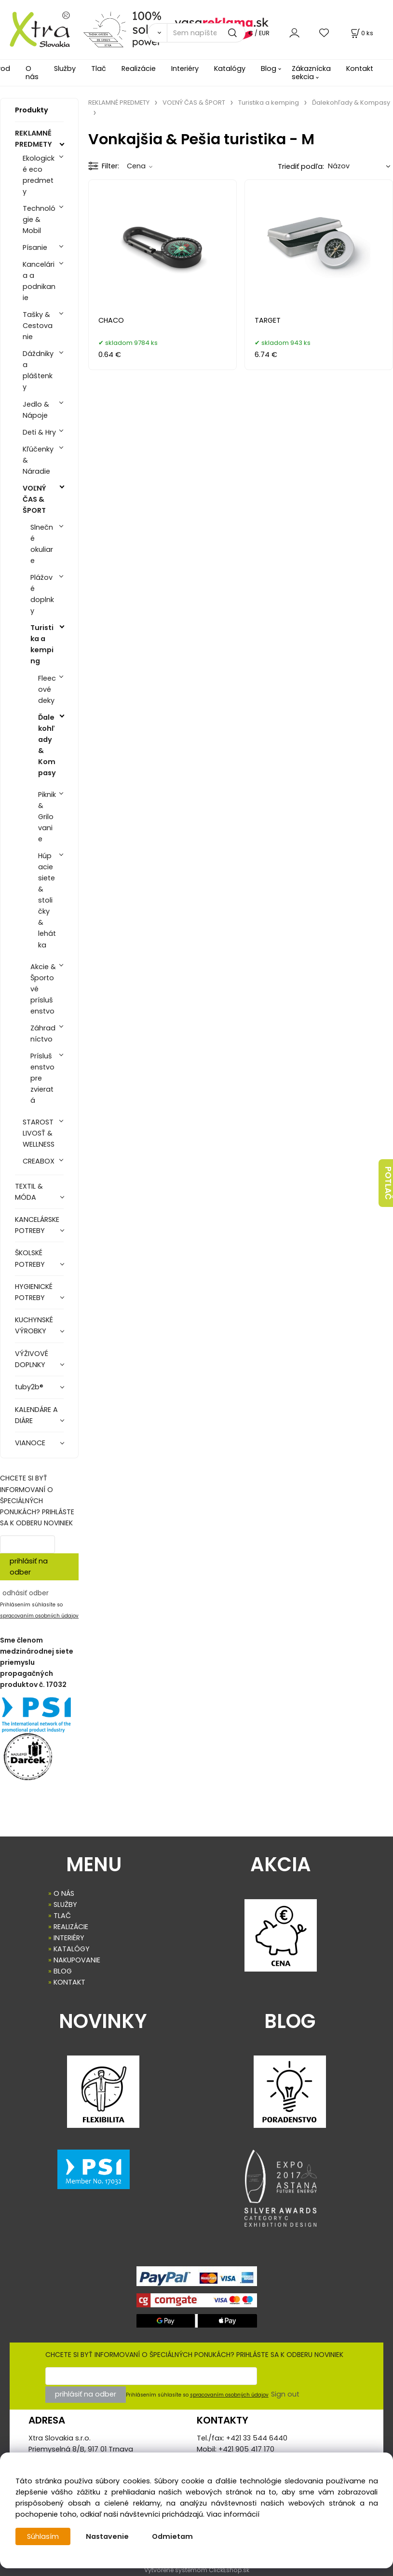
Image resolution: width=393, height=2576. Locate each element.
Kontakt (359, 68)
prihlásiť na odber (29, 1566)
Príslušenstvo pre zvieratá (42, 1078)
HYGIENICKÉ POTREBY (34, 1292)
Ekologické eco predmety (38, 174)
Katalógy (229, 68)
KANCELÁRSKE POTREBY (37, 1225)
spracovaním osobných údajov (39, 1615)
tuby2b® (29, 1387)
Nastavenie (107, 2536)
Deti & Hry (39, 432)
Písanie (35, 247)
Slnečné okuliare (41, 543)
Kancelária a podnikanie (39, 281)
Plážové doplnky (42, 594)
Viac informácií (232, 2514)
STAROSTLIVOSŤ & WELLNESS (38, 1133)
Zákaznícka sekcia (311, 73)
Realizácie (139, 68)
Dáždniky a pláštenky (38, 370)
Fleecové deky (47, 689)
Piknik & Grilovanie (47, 817)
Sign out (285, 2394)
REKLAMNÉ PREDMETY (33, 138)
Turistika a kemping (42, 644)
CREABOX (38, 1161)
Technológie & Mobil (39, 219)
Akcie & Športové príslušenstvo (43, 989)
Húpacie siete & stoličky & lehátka (47, 900)
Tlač (98, 68)
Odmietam (172, 2536)
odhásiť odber (25, 1593)
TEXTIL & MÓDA (29, 1191)
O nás (32, 73)
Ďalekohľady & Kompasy (47, 745)
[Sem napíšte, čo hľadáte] (206, 32)
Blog (268, 68)
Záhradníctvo (42, 1033)
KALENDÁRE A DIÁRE (36, 1415)
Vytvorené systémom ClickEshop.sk (196, 2570)
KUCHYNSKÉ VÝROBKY (34, 1325)
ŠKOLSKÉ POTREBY (30, 1258)
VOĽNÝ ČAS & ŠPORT (34, 499)
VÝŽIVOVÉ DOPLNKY (31, 1359)
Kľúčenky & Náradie (38, 460)
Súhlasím (43, 2536)
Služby (65, 68)
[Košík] (361, 33)
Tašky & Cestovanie (38, 326)
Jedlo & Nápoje (36, 409)
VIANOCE (30, 1443)
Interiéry (185, 68)
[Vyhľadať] (157, 32)
